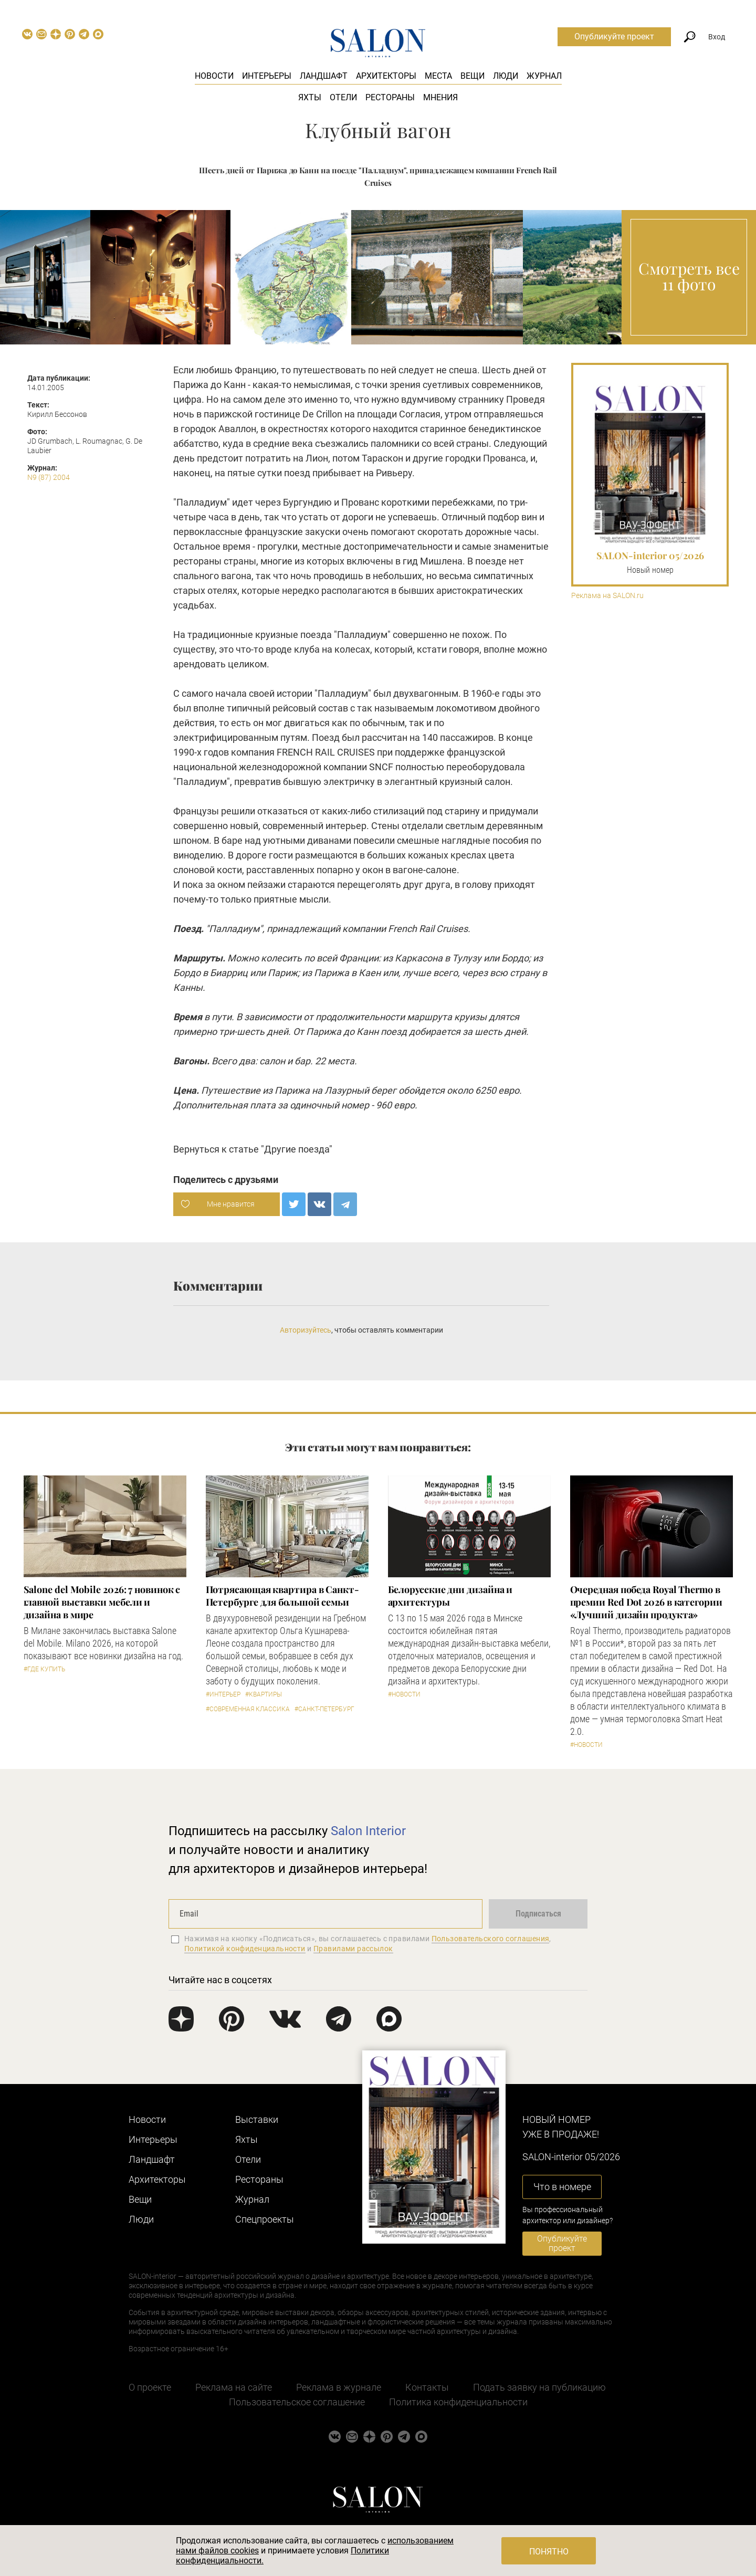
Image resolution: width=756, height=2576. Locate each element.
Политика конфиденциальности (458, 2401)
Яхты (309, 97)
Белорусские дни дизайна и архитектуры (450, 1595)
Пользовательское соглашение (297, 2401)
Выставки (256, 2119)
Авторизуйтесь (305, 1330)
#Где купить (44, 1669)
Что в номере (562, 2186)
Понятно (549, 2552)
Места (438, 76)
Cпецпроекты (264, 2219)
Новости (214, 76)
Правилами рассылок (353, 1948)
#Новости (404, 1694)
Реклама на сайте (233, 2387)
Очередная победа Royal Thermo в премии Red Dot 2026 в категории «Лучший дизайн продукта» (646, 1602)
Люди (505, 76)
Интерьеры (266, 76)
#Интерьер (223, 1694)
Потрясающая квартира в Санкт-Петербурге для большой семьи (282, 1595)
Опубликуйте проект (614, 36)
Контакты (427, 2387)
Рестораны (390, 97)
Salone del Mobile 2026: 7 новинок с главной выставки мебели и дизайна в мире (102, 1602)
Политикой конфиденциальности (245, 1948)
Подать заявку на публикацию (539, 2387)
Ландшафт (324, 76)
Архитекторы (386, 76)
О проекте (150, 2387)
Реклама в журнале (338, 2387)
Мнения (440, 97)
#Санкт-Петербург (324, 1709)
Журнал (544, 76)
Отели (343, 97)
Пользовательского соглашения (491, 1938)
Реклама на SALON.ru (607, 596)
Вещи (472, 76)
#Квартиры (263, 1694)
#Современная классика (248, 1709)
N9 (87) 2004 (48, 477)
